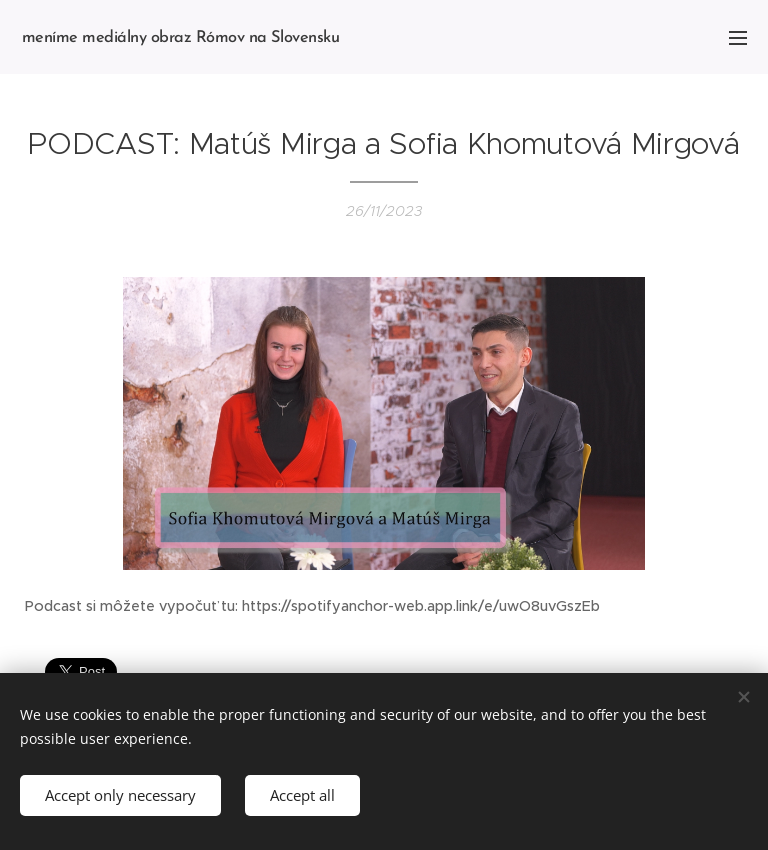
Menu (738, 38)
